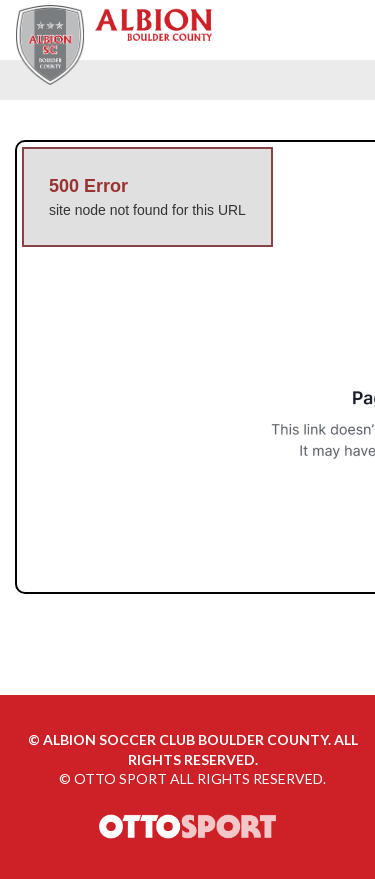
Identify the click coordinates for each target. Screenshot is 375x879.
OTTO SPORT (120, 778)
